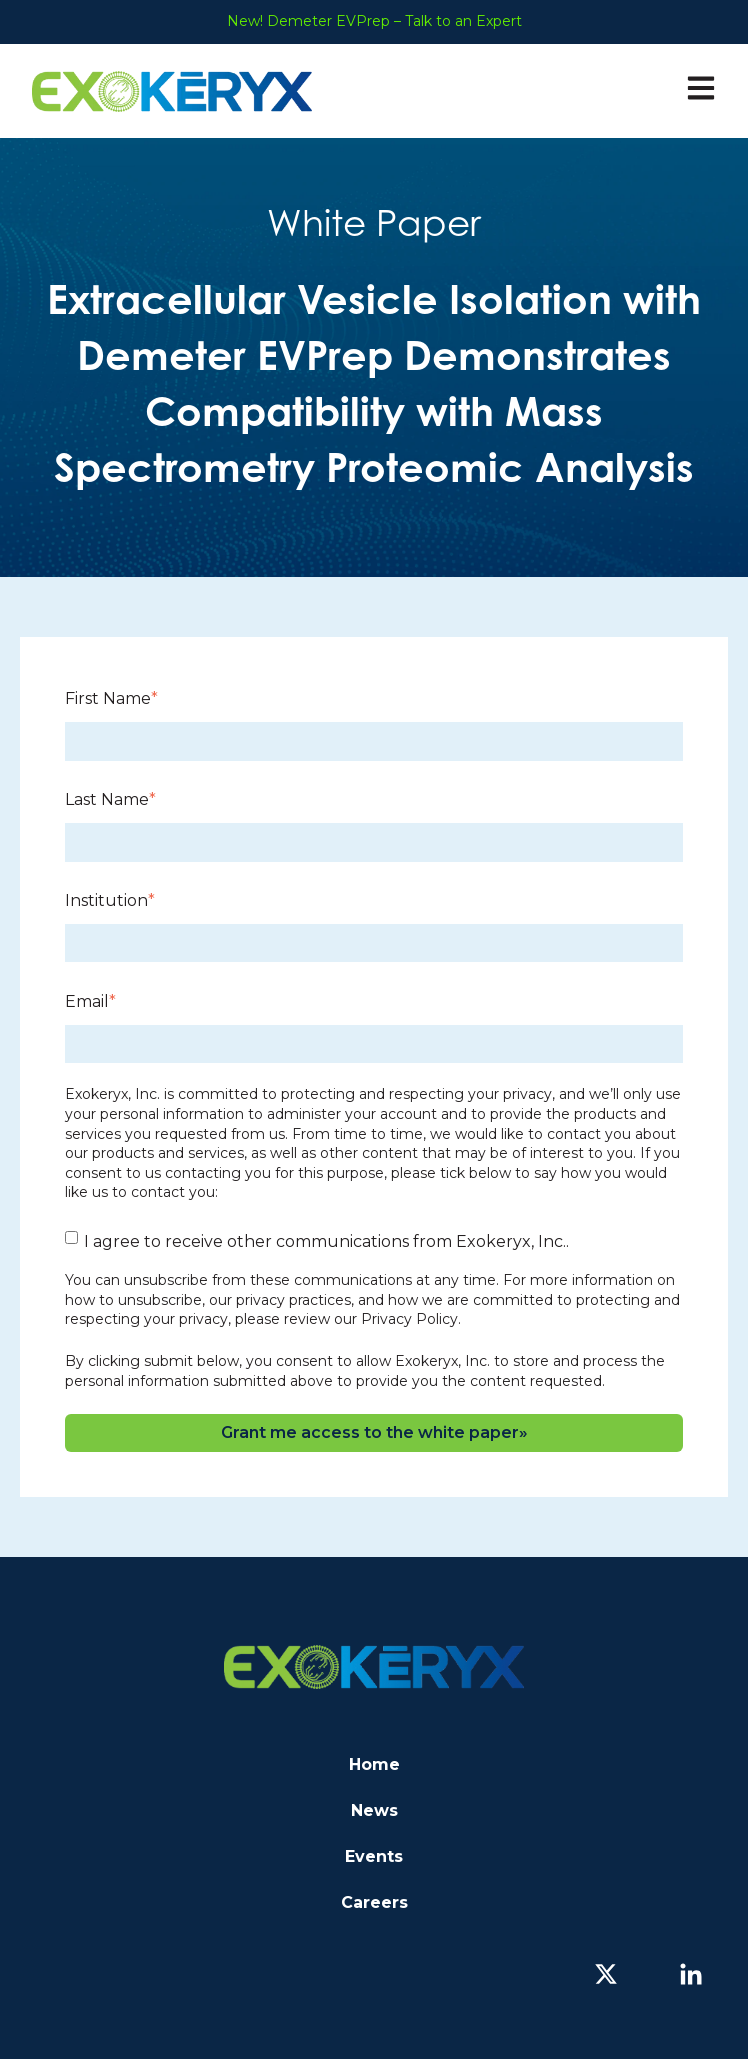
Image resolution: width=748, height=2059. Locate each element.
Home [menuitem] (374, 1764)
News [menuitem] (374, 1810)
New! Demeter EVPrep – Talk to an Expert (374, 21)
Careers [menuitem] (374, 1902)
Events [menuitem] (374, 1856)
